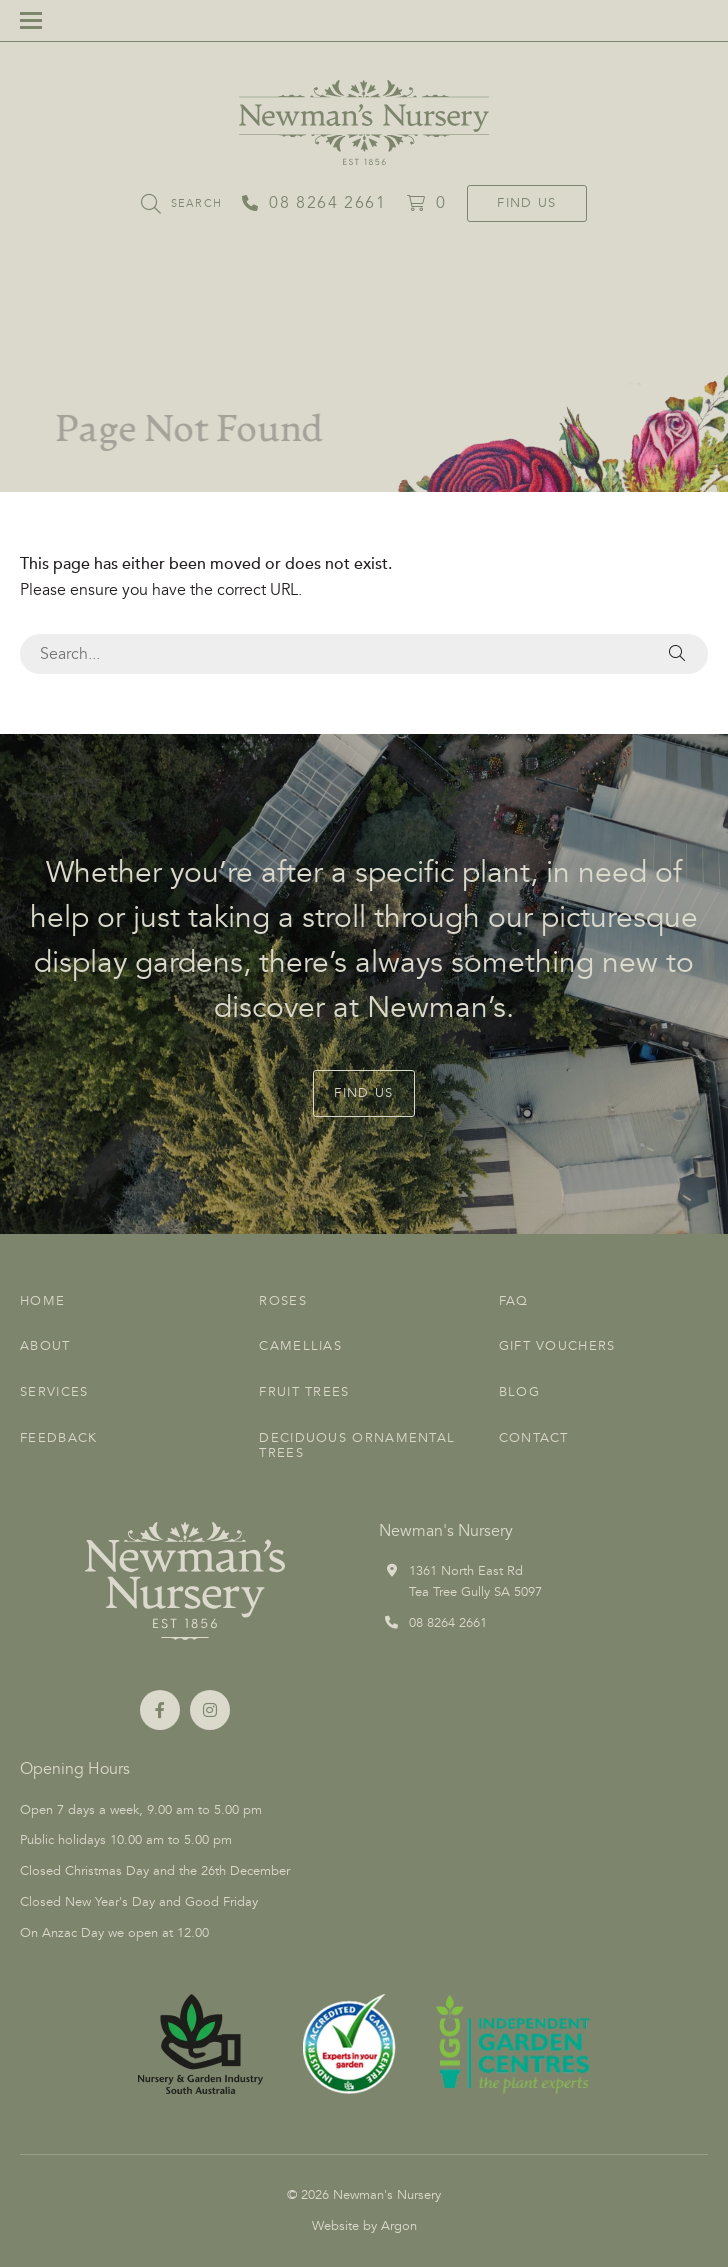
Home (42, 1301)
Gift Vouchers (557, 1346)
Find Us (526, 203)
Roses (283, 1301)
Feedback (58, 1438)
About (45, 1346)
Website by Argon (364, 2226)
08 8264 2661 (448, 1623)
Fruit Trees (304, 1392)
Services (54, 1392)
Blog (519, 1392)
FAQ (514, 1301)
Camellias (300, 1346)
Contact (534, 1438)
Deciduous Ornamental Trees (357, 1446)
